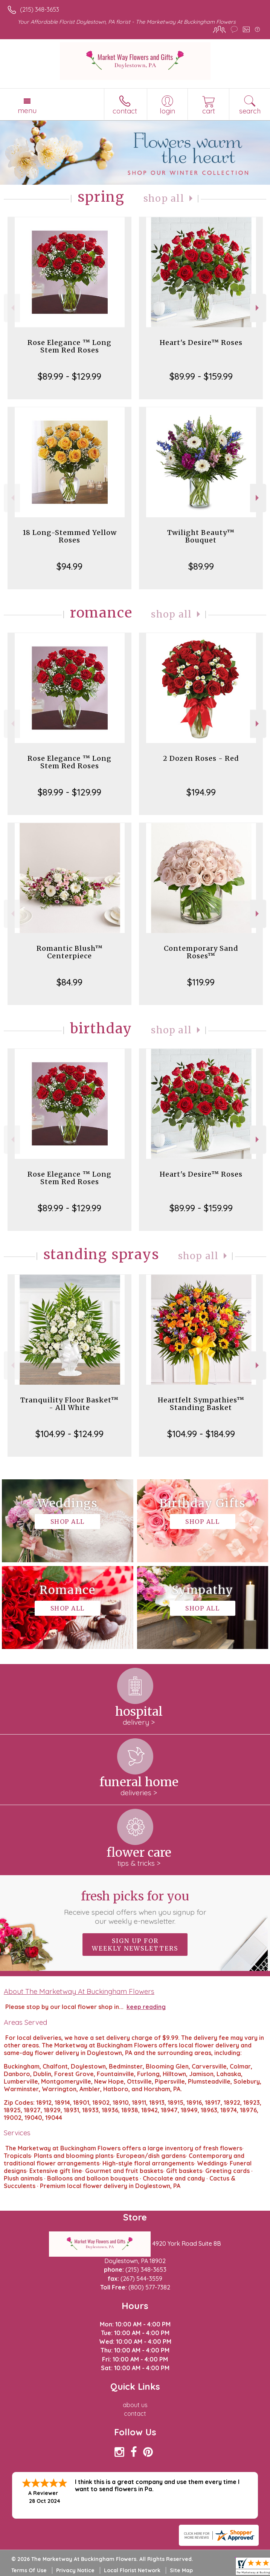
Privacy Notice (75, 2570)
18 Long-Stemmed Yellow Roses (70, 536)
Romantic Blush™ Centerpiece (70, 952)
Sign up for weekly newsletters (135, 1944)
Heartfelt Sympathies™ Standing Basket (201, 1404)
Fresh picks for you (135, 1907)
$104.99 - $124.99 (69, 1433)
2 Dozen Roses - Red (201, 758)
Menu (27, 110)
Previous (12, 308)
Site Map (181, 2570)
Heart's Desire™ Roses (201, 342)
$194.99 (201, 792)
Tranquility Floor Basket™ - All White (69, 1404)
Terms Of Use (29, 2570)
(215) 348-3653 (39, 9)
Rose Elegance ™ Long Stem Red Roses (69, 346)
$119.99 (201, 982)
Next (258, 308)
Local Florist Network (132, 2570)
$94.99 (69, 566)
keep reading (146, 2007)
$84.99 (69, 982)
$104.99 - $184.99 (201, 1433)
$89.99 (201, 566)
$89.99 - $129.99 (69, 376)
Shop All (163, 198)
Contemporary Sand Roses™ (201, 952)
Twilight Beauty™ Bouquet (201, 536)
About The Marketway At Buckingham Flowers (79, 1991)
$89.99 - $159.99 (201, 376)
